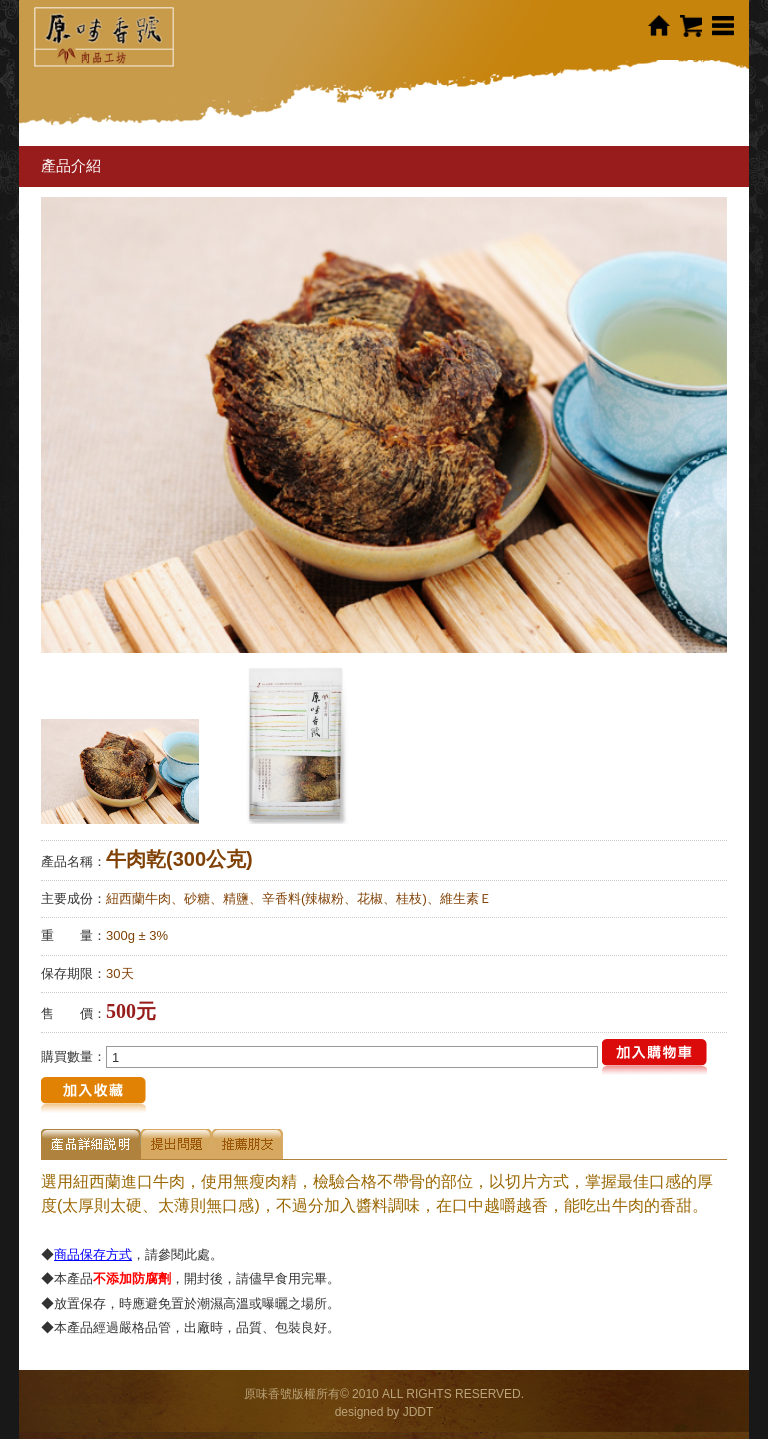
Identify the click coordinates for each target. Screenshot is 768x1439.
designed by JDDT (384, 1412)
